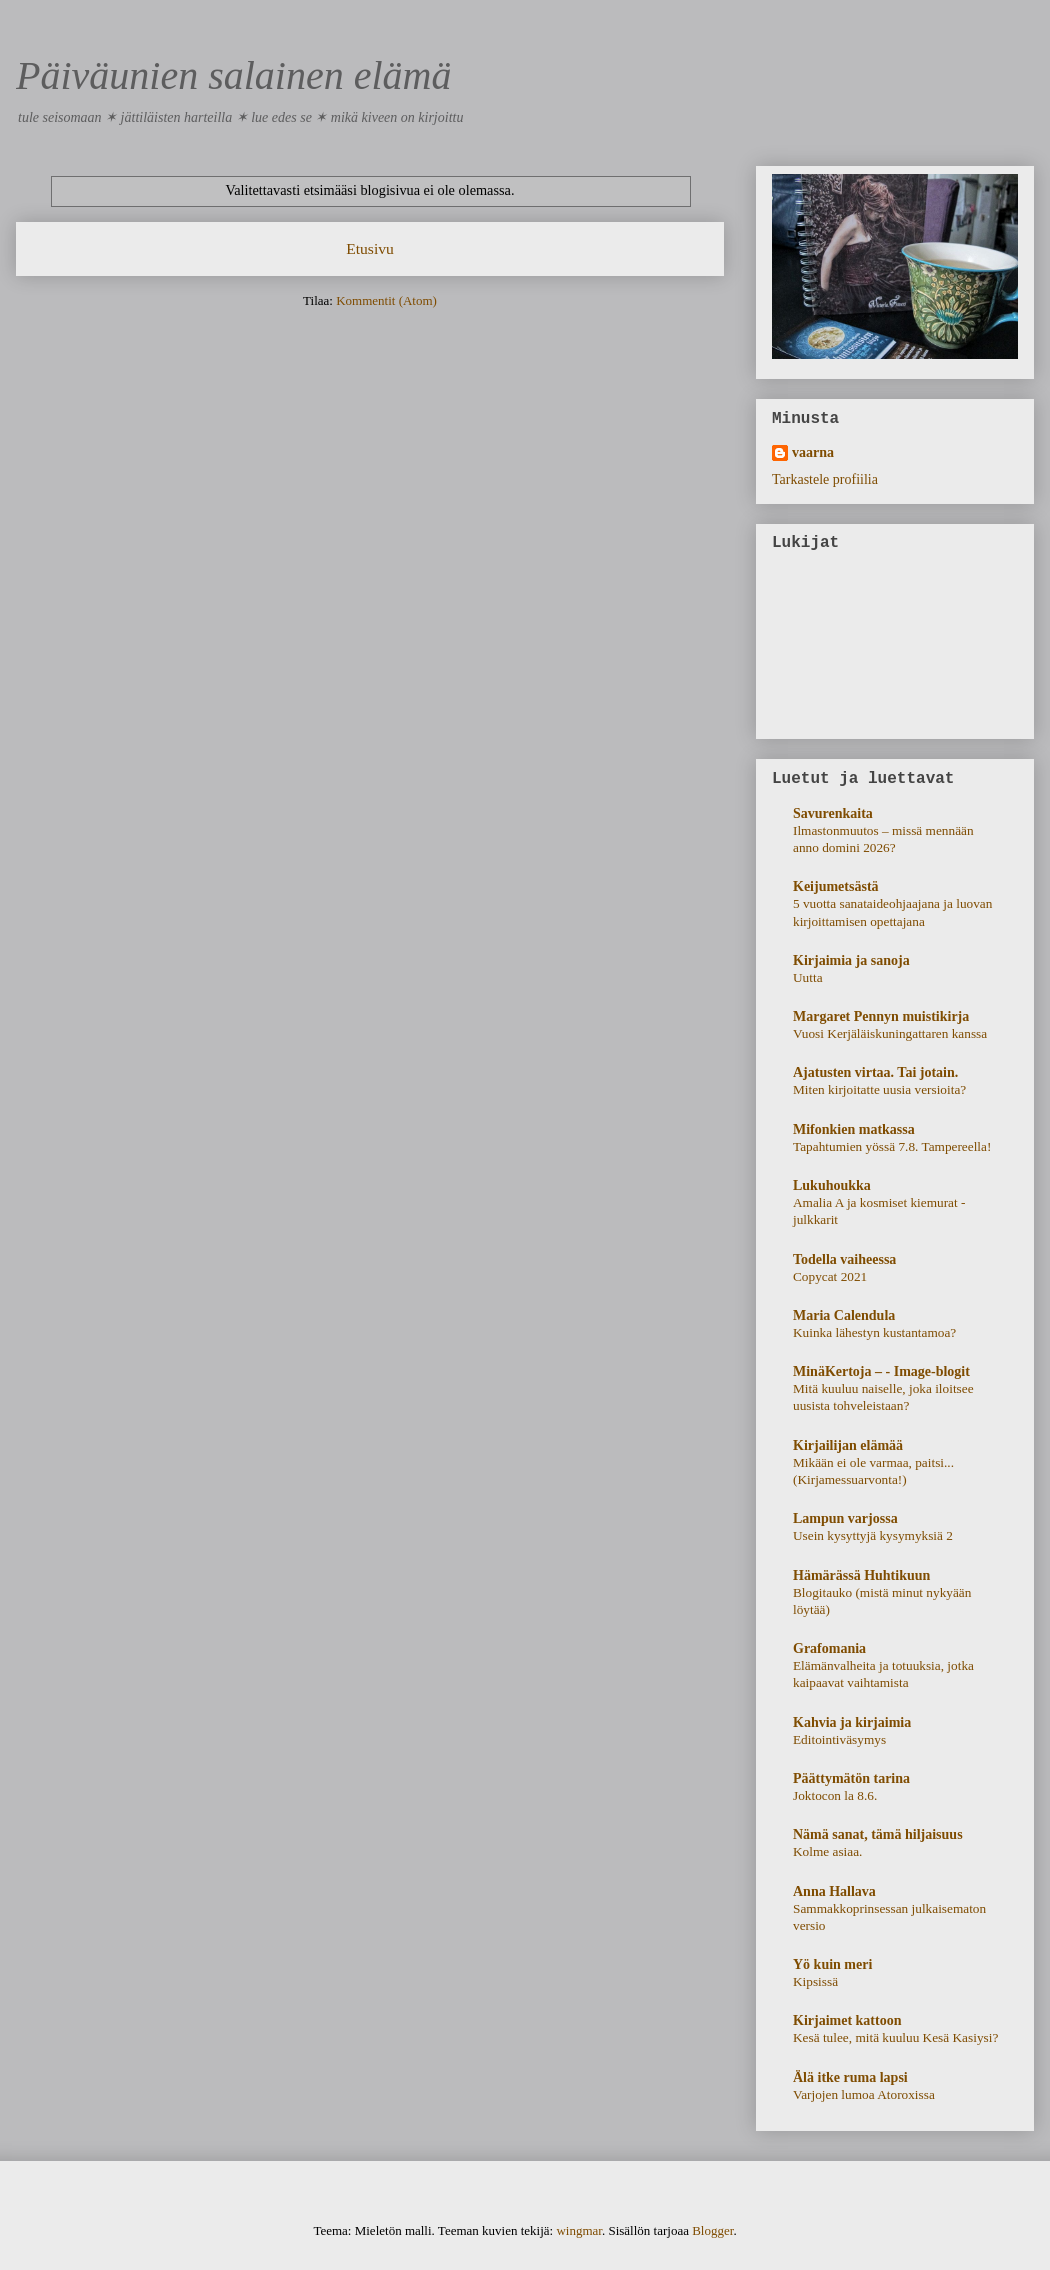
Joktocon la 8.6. (835, 1795)
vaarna (813, 452)
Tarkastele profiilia (825, 479)
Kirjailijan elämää (848, 1445)
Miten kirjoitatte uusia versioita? (879, 1089)
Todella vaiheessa (844, 1259)
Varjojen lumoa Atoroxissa (864, 2094)
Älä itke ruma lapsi (850, 2077)
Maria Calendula (844, 1315)
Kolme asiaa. (827, 1851)
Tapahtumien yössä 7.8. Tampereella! (892, 1146)
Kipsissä (815, 1981)
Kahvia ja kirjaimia (852, 1722)
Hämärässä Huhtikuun (861, 1575)
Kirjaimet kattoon (847, 2020)
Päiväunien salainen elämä (233, 75)
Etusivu (370, 248)
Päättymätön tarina (851, 1778)
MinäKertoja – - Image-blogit (881, 1371)
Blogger (712, 2230)
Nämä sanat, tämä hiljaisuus (878, 1834)
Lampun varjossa (845, 1518)
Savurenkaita (833, 813)
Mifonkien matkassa (854, 1129)
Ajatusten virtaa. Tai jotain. (875, 1072)
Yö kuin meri (832, 1964)
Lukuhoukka (832, 1185)
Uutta (808, 977)
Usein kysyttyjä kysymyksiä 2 (873, 1535)
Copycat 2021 (830, 1276)
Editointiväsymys (839, 1739)
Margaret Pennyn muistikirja (881, 1016)
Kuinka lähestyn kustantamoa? (874, 1332)
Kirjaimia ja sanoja (851, 960)
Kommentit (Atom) (386, 300)
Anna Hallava (834, 1891)
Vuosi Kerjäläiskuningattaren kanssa (890, 1033)
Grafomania (829, 1648)
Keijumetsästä (836, 886)
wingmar (579, 2230)
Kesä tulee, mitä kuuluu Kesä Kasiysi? (895, 2037)
